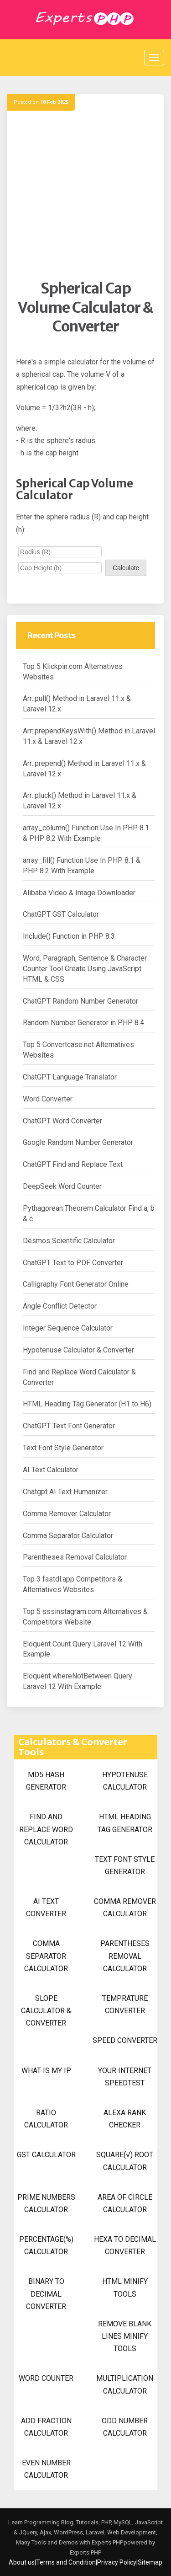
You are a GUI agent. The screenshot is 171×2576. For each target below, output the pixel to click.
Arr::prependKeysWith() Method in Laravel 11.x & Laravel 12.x (89, 736)
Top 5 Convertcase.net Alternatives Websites (78, 1049)
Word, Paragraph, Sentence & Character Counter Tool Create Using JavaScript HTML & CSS (85, 968)
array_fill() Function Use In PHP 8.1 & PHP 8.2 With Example (81, 865)
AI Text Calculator (50, 1469)
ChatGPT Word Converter (62, 1121)
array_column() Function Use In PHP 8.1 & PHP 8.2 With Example (86, 833)
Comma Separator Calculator (68, 1535)
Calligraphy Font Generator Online (76, 1284)
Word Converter (48, 1099)
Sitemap (150, 2562)
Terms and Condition (66, 2562)
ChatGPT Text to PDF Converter (73, 1262)
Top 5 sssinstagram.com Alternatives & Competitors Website (85, 1616)
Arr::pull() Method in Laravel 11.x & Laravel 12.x (77, 703)
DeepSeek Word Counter (62, 1186)
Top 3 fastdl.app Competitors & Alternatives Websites (72, 1584)
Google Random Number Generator (78, 1142)
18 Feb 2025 (54, 102)
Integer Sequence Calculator (68, 1328)
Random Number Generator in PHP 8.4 (83, 1022)
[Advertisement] (85, 193)
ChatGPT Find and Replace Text (73, 1164)
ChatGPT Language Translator (70, 1077)
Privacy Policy (116, 2562)
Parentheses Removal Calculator (75, 1557)
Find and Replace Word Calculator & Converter (79, 1377)
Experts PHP (85, 2552)
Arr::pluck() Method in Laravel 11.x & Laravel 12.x (79, 800)
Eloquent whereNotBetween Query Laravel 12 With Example (77, 1681)
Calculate (126, 568)
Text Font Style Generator (63, 1447)
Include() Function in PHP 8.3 (69, 936)
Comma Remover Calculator (67, 1513)
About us (22, 2562)
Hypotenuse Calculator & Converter (78, 1350)
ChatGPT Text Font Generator (69, 1426)
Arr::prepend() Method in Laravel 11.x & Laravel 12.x (84, 768)
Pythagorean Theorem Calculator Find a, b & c (89, 1213)
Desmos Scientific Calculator (69, 1240)
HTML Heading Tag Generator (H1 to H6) (87, 1404)
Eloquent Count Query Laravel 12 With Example (82, 1649)
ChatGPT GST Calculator (61, 914)
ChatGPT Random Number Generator (80, 1001)
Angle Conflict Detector (60, 1306)
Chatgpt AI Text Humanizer (65, 1491)
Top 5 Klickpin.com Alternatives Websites (73, 671)
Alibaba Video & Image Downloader (79, 892)
